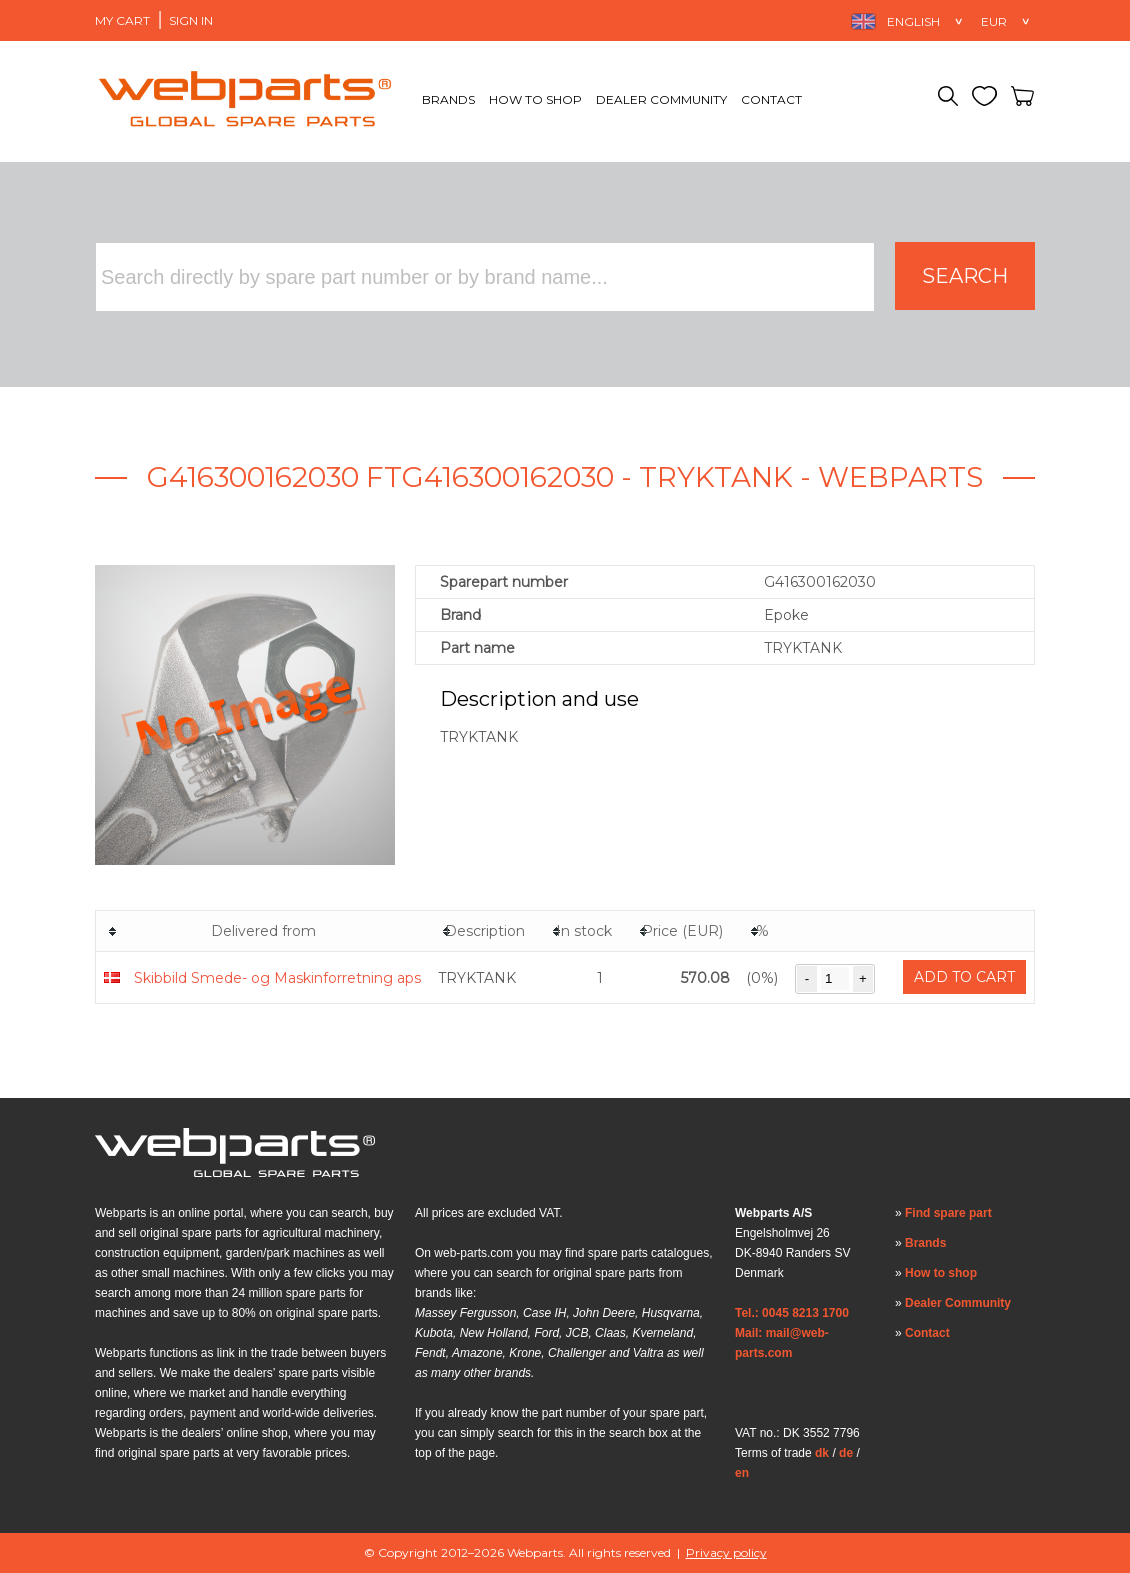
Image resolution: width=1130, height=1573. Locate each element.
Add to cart (964, 977)
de (846, 1453)
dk (822, 1453)
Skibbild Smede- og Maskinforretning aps (277, 978)
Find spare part (948, 1213)
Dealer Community (661, 99)
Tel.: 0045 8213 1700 (792, 1313)
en (742, 1473)
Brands (448, 99)
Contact (771, 99)
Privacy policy (726, 1552)
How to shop (535, 99)
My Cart (122, 20)
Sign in (191, 20)
